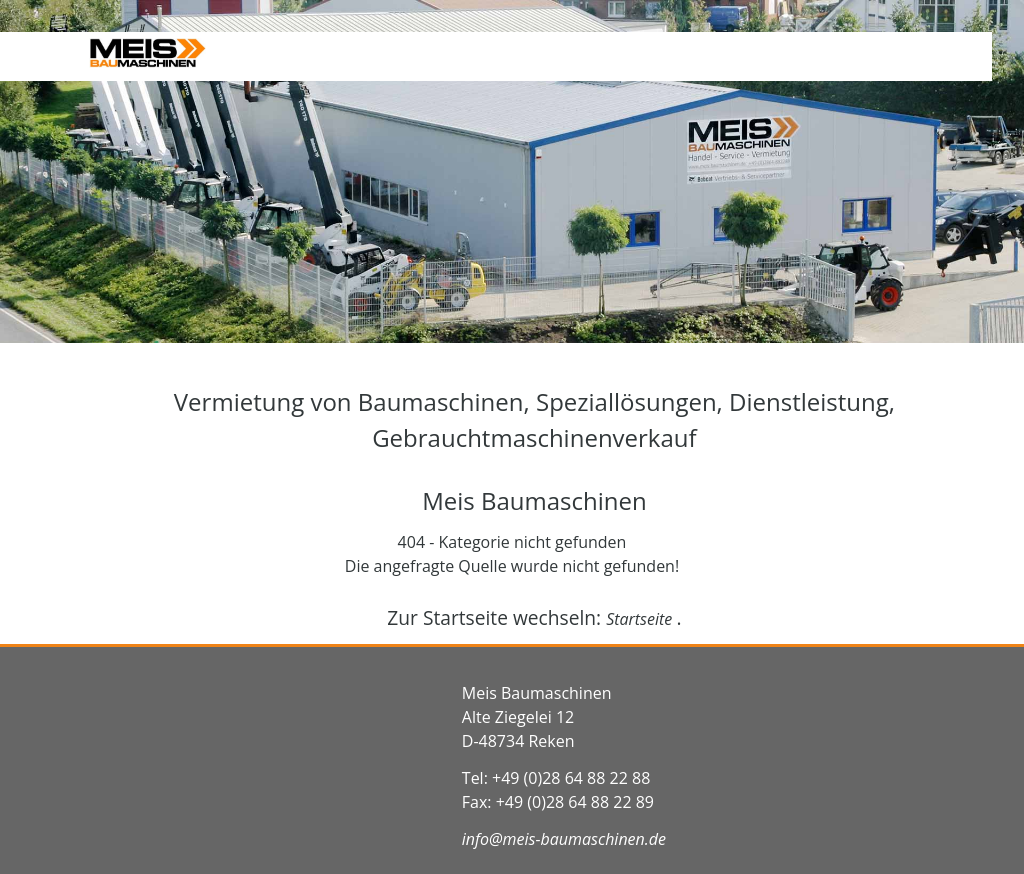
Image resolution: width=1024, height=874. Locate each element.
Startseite (641, 619)
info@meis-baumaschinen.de (564, 839)
